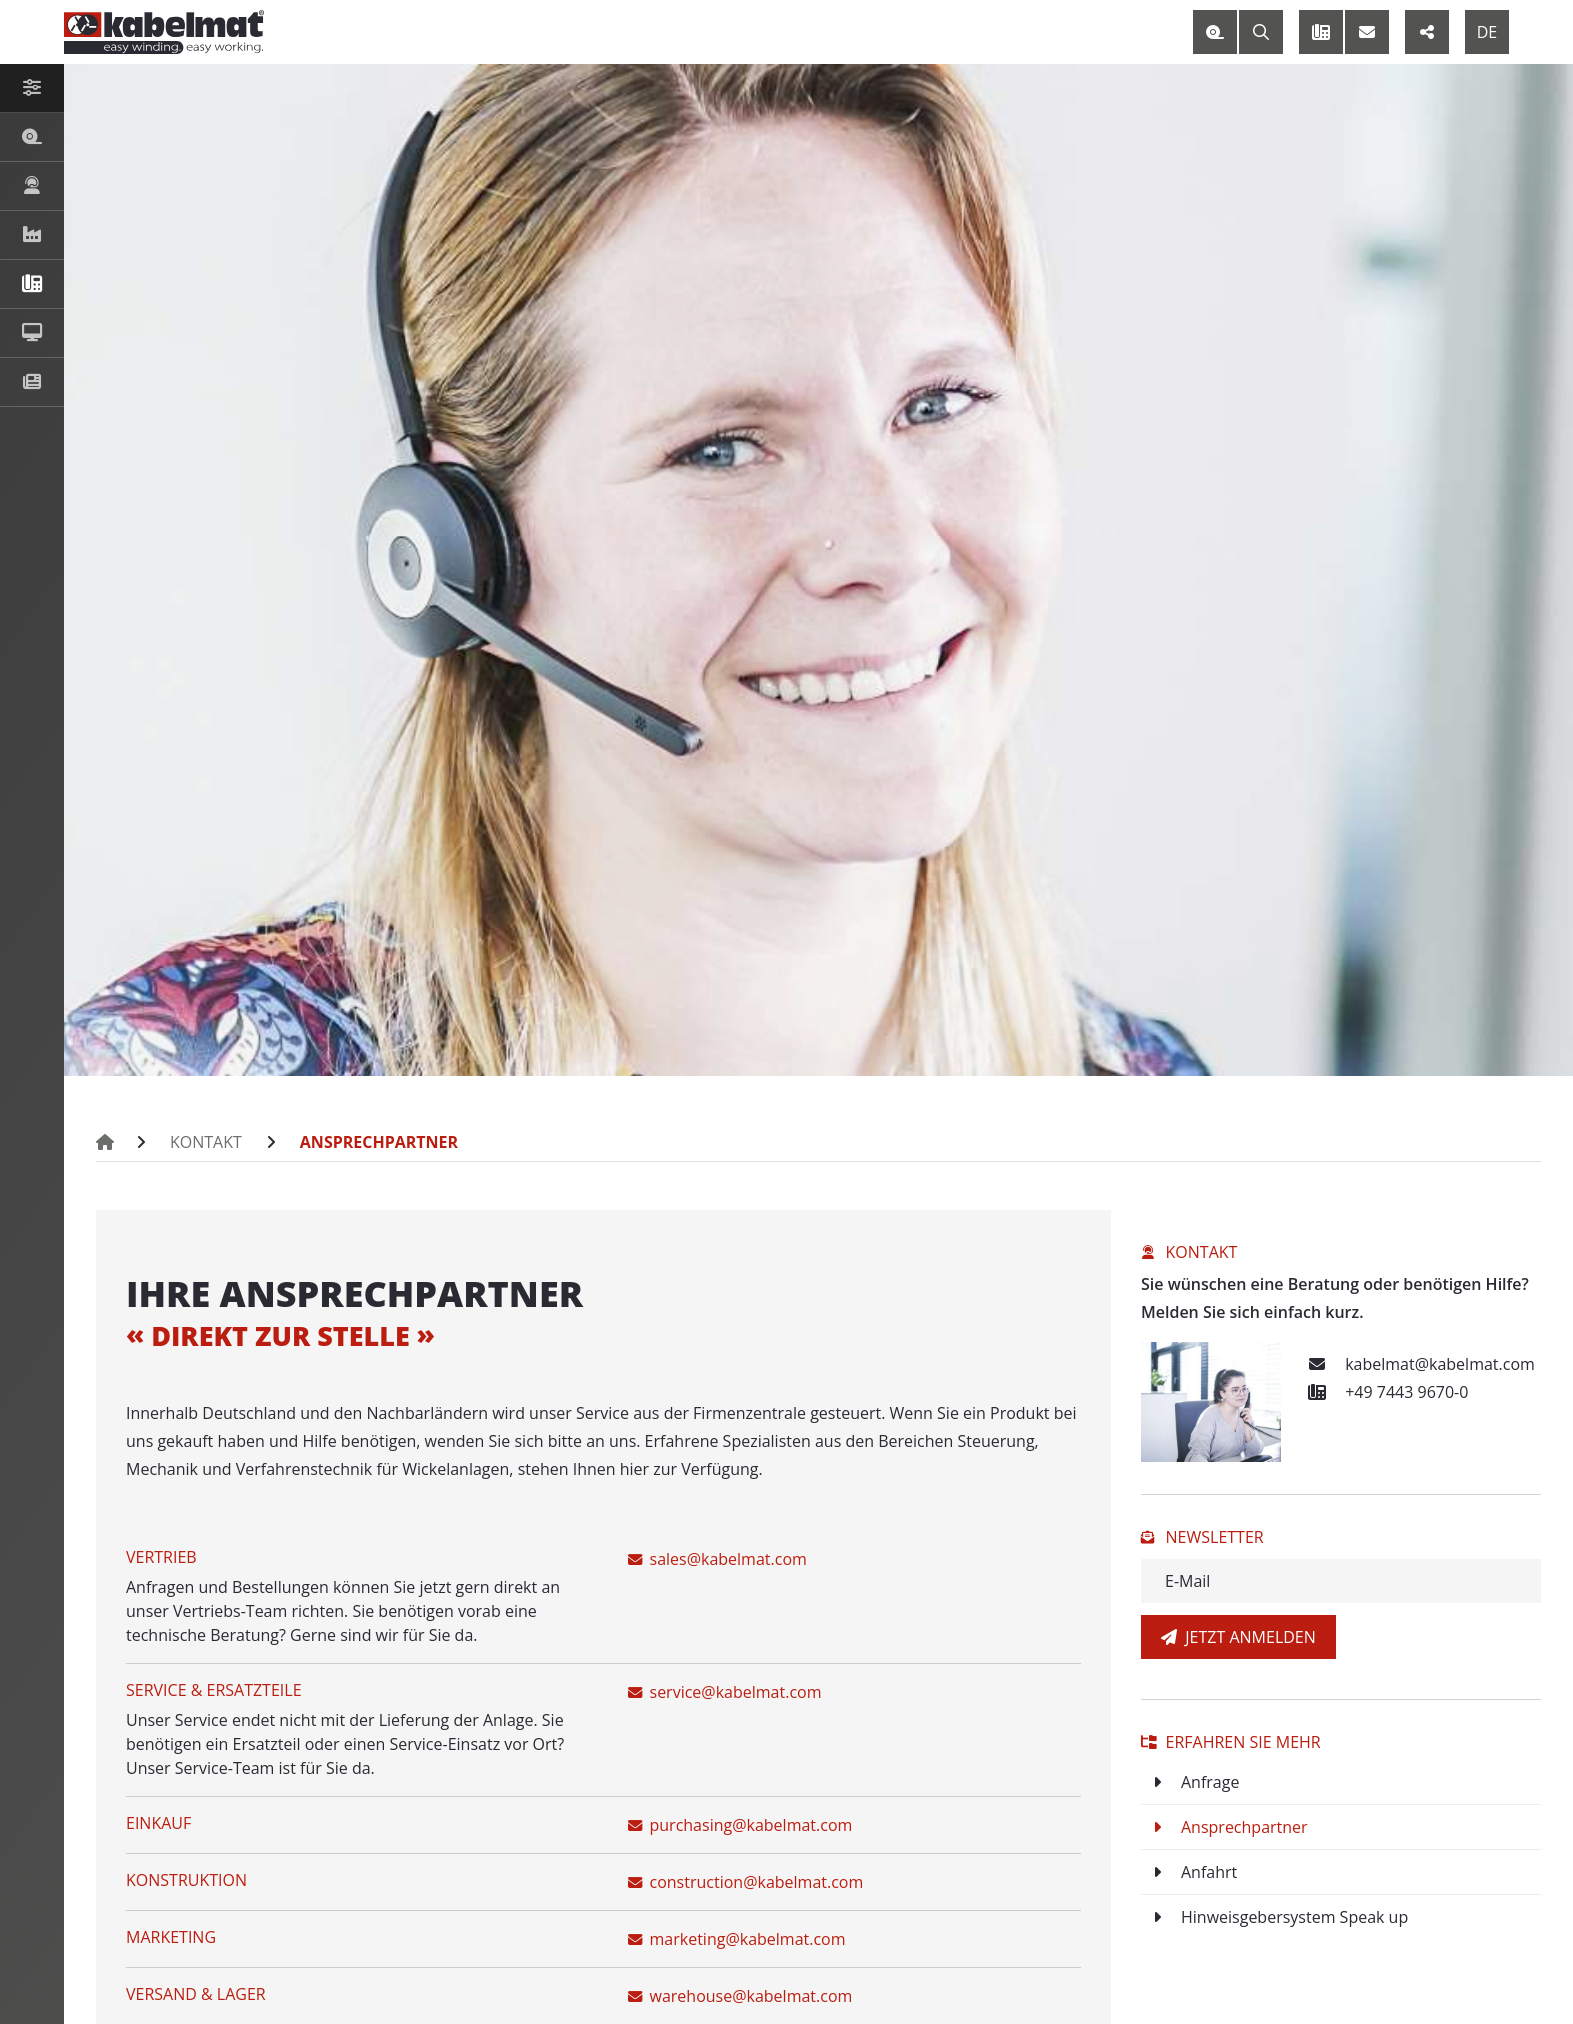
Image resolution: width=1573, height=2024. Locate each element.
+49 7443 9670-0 (1384, 1392)
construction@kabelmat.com (746, 1882)
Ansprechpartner (379, 1142)
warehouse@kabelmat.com (740, 1996)
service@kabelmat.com (725, 1692)
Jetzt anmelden (1238, 1637)
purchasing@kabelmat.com (740, 1825)
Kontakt (206, 1142)
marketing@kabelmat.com (737, 1939)
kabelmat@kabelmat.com (1418, 1364)
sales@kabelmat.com (717, 1559)
